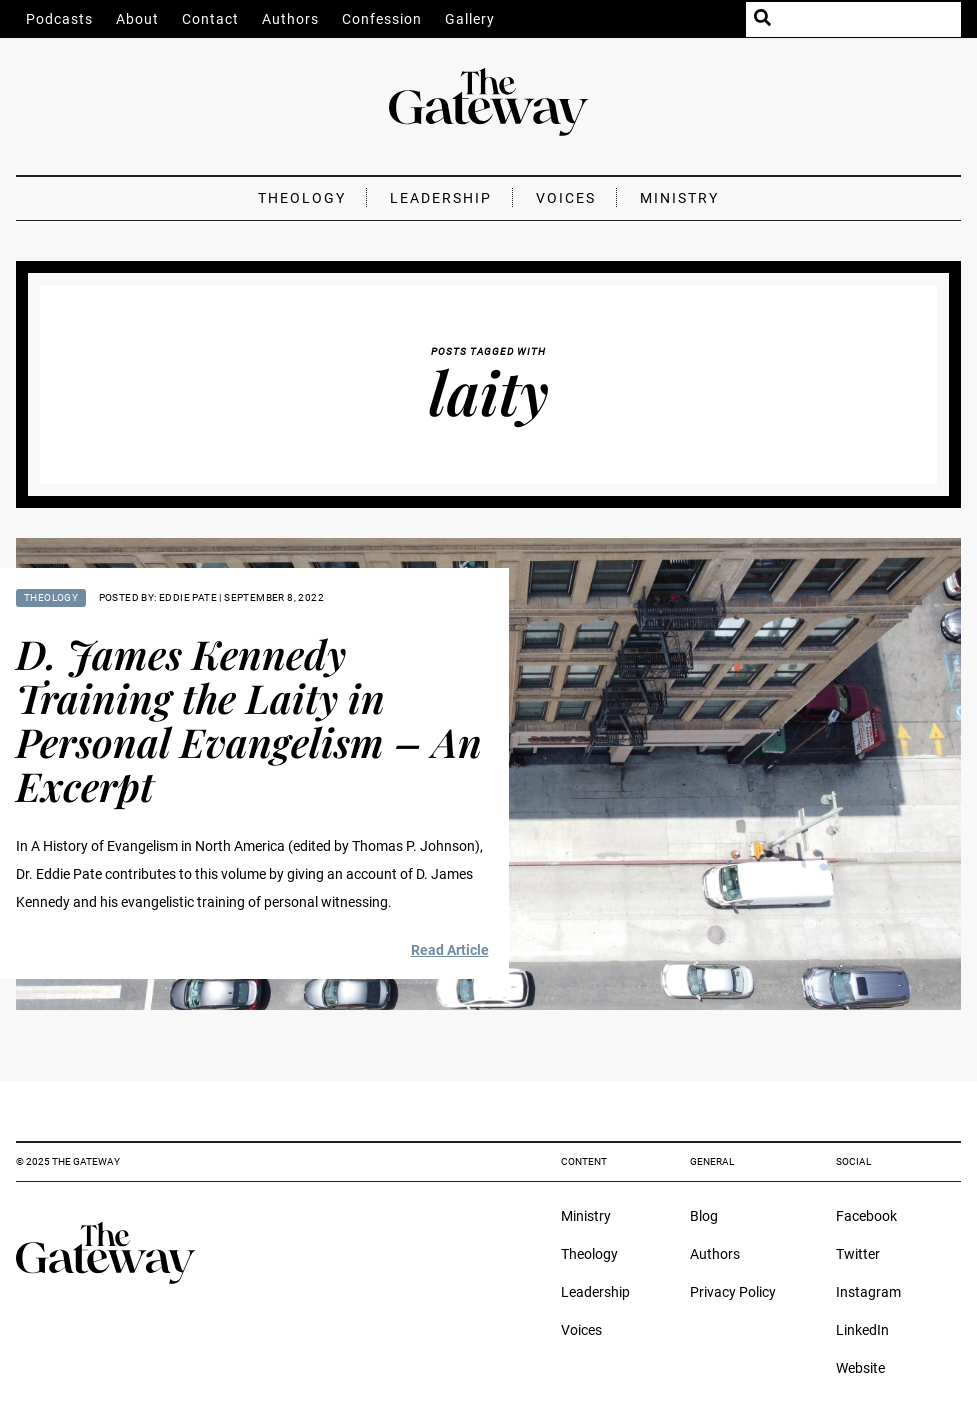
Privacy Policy (733, 1292)
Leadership (441, 198)
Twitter (858, 1254)
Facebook (866, 1216)
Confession (382, 19)
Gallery (470, 19)
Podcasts (59, 19)
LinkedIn (862, 1330)
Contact (210, 19)
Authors (290, 19)
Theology (302, 198)
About (137, 19)
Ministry (679, 198)
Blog (704, 1216)
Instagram (868, 1292)
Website (860, 1368)
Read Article (450, 950)
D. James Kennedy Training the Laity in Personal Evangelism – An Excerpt (249, 719)
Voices (566, 198)
